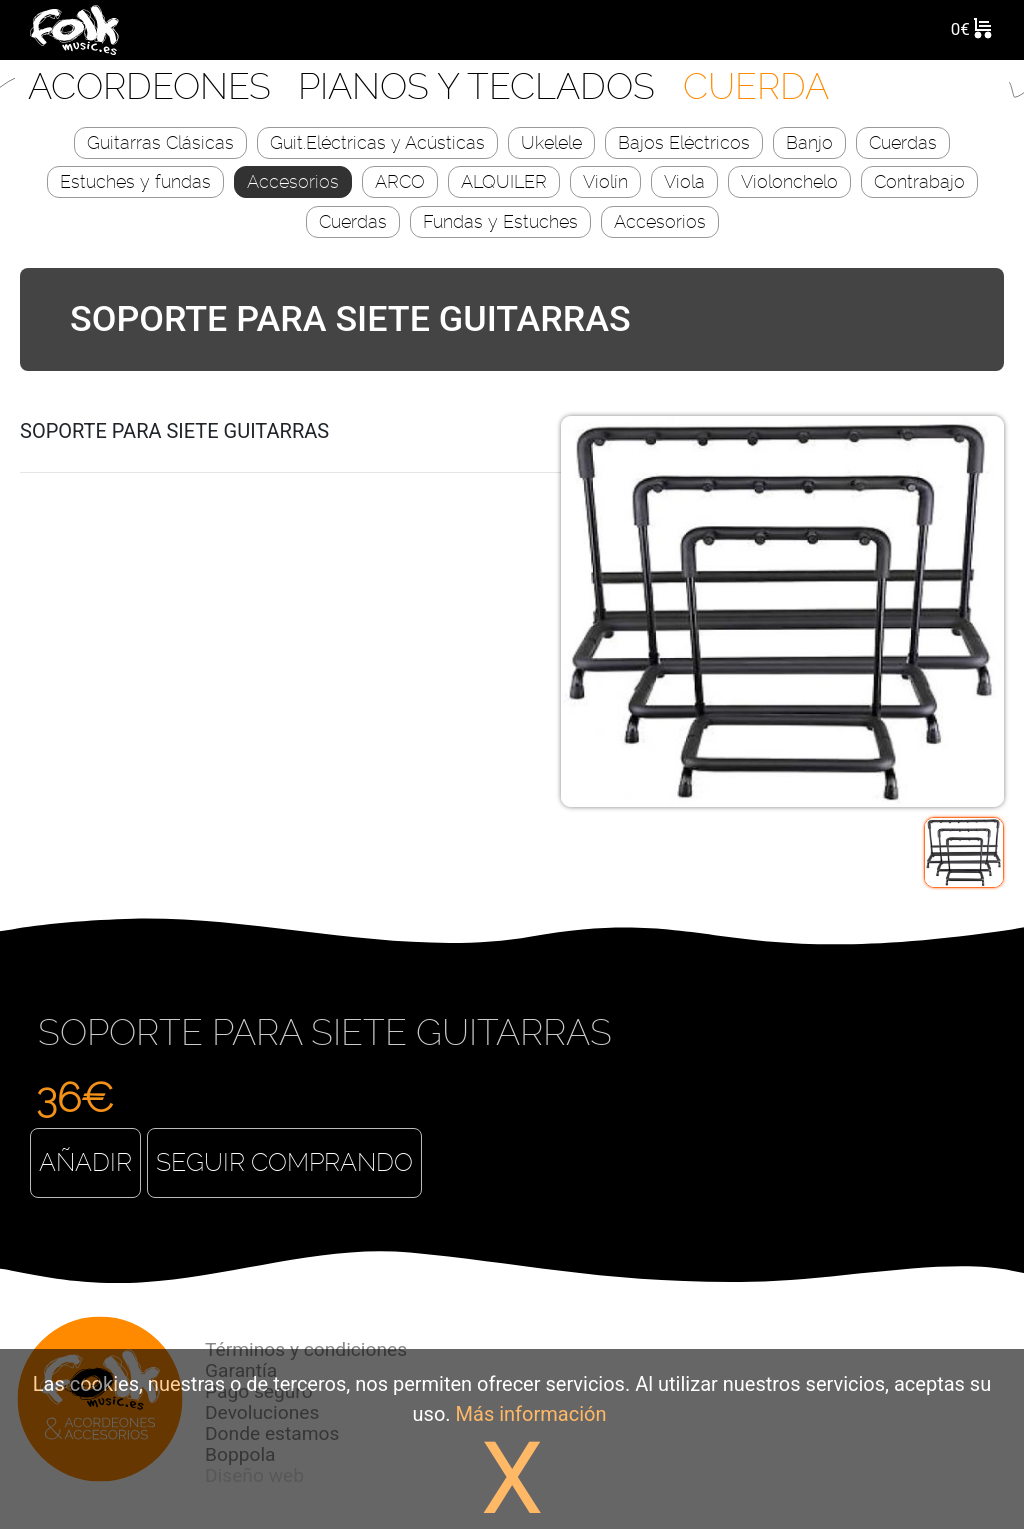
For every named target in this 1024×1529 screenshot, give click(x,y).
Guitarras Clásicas (160, 142)
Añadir (85, 1162)
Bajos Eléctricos (684, 142)
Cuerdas (903, 142)
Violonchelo (789, 181)
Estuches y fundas (135, 181)
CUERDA (756, 86)
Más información (531, 1414)
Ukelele (551, 142)
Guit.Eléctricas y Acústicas (377, 142)
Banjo (809, 142)
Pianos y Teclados (481, 86)
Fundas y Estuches (500, 221)
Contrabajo (919, 181)
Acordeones (154, 86)
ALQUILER (504, 181)
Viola (684, 181)
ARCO (400, 181)
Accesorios (293, 181)
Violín (605, 181)
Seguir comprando (284, 1162)
